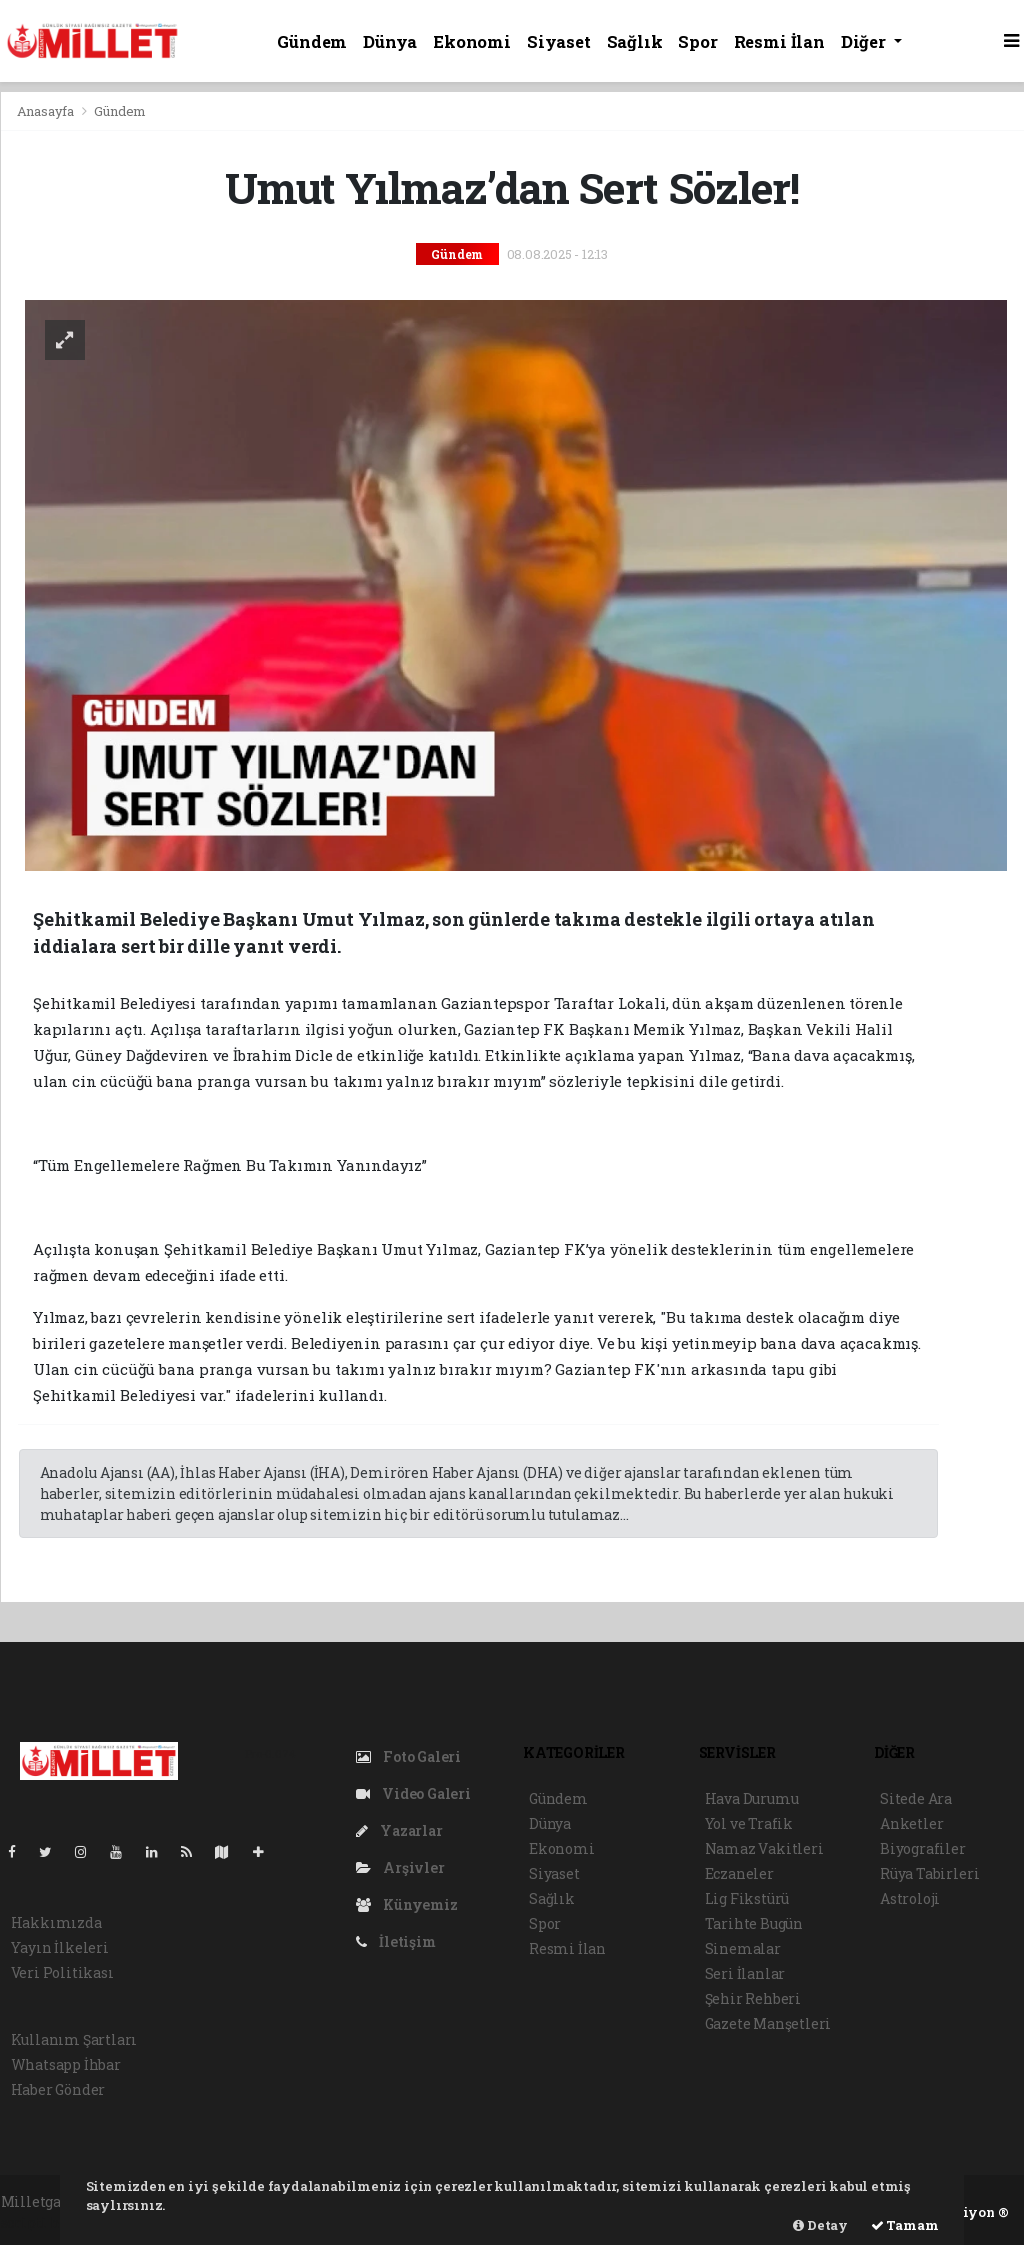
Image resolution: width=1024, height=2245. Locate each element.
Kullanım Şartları (74, 2039)
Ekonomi (472, 41)
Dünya (390, 41)
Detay (820, 2225)
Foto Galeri (409, 1756)
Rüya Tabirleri (929, 1873)
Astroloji (910, 1898)
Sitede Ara (916, 1798)
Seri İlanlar (745, 1973)
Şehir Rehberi (753, 1998)
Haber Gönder (58, 2089)
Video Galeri (413, 1793)
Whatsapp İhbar (66, 2064)
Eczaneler (739, 1873)
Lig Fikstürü (747, 1898)
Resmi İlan (779, 41)
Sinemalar (743, 1948)
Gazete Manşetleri (768, 2023)
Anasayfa (47, 111)
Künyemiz (407, 1904)
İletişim (396, 1941)
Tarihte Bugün (754, 1923)
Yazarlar (399, 1830)
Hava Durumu (752, 1798)
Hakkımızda (56, 1922)
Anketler (911, 1823)
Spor (697, 41)
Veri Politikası (62, 1972)
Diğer (865, 41)
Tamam (905, 2225)
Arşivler (400, 1867)
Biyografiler (923, 1848)
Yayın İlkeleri (60, 1947)
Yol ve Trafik (749, 1823)
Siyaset (559, 41)
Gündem (312, 41)
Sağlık (635, 41)
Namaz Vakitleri (764, 1848)
